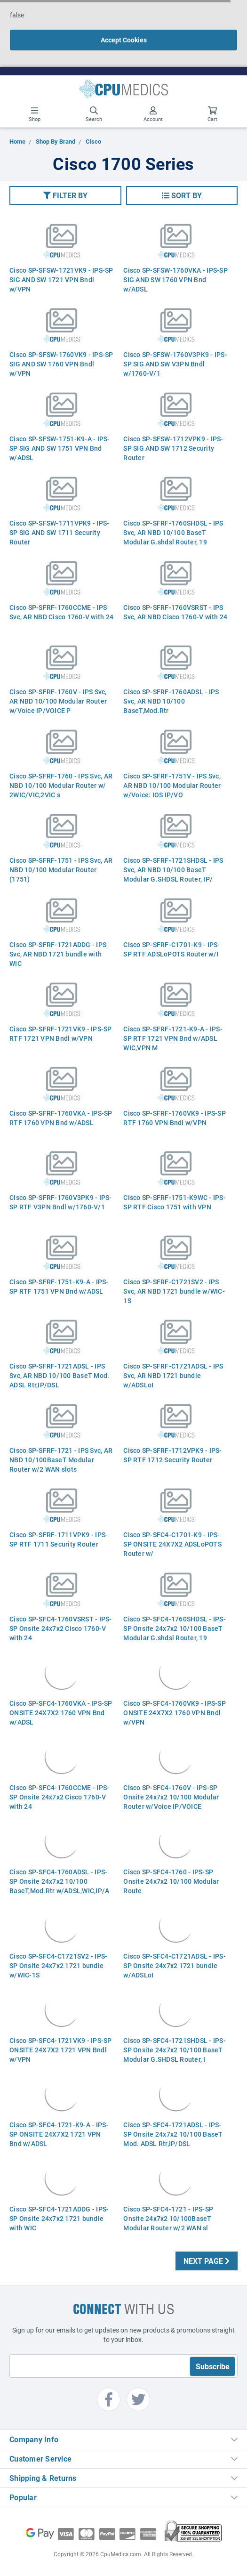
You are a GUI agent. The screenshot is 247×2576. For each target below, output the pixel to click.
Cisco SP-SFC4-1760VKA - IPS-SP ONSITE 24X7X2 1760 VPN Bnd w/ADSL (60, 1712)
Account (153, 114)
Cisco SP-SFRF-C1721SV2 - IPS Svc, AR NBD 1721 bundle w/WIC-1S (174, 1291)
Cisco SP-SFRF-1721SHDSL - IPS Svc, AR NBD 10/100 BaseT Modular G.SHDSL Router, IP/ (173, 869)
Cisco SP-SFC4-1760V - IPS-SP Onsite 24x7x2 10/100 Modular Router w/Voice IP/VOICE (171, 1797)
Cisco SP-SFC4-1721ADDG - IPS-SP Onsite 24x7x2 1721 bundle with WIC (59, 2218)
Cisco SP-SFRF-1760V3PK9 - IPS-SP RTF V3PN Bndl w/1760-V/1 (60, 1202)
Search (94, 114)
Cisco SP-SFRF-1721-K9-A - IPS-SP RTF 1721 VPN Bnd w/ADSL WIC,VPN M (173, 1038)
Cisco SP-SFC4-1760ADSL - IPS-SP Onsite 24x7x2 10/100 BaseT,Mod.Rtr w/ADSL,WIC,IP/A (59, 1881)
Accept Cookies (124, 39)
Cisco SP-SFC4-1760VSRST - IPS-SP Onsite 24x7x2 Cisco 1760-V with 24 (60, 1628)
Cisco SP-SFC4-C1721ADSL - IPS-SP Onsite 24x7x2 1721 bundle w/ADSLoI (174, 1965)
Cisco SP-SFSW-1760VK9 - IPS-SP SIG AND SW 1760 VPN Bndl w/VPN (61, 364)
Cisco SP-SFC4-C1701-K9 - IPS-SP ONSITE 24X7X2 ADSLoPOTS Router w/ (172, 1544)
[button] (65, 195)
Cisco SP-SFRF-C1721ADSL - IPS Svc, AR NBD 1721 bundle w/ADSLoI (173, 1375)
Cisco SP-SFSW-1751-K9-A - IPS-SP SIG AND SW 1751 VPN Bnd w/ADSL (59, 448)
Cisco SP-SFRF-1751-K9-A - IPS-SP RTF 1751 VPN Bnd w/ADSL (59, 1286)
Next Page (206, 2261)
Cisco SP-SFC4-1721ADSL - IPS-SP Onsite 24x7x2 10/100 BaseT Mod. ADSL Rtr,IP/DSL (173, 2134)
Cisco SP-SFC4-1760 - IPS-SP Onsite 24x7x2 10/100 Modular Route (171, 1881)
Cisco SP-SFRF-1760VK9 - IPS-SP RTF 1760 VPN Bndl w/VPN (174, 1118)
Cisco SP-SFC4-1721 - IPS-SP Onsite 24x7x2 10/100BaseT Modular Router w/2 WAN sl (168, 2218)
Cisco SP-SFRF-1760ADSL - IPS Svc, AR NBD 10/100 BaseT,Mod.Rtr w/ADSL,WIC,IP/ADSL (171, 705)
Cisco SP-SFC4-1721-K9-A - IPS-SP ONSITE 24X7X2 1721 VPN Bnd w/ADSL (59, 2134)
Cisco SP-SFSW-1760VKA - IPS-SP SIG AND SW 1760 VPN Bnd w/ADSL (175, 279)
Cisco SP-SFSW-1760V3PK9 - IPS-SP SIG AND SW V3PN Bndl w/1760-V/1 (175, 364)
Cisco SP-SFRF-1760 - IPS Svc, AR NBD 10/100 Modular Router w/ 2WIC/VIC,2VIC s (60, 785)
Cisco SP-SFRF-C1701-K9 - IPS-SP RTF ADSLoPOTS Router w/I (171, 949)
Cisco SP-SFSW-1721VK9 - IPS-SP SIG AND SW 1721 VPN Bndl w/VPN (61, 279)
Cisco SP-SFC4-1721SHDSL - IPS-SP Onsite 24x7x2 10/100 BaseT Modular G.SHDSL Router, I (174, 2050)
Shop (34, 114)
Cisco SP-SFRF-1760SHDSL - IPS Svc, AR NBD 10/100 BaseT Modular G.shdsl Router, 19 (173, 532)
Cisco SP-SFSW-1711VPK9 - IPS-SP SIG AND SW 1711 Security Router (59, 532)
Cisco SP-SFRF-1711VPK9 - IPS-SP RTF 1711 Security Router (58, 1539)
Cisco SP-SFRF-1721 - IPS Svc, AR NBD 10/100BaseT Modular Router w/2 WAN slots (60, 1460)
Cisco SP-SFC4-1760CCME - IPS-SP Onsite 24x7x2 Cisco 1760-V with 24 (59, 1797)
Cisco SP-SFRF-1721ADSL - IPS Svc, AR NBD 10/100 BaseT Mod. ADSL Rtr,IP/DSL (59, 1375)
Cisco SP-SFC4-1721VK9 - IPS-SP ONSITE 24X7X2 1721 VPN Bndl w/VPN (60, 2050)
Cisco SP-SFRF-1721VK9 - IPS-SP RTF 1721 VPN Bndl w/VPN (60, 1033)
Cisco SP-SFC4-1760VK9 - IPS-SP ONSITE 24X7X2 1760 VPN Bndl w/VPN (174, 1712)
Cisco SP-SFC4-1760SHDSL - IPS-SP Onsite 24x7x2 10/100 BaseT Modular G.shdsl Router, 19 (174, 1628)
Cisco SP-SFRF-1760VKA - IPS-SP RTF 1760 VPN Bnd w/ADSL (60, 1118)
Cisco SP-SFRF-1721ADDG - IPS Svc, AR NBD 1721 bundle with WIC (57, 954)
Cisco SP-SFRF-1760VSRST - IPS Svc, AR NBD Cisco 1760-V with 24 (175, 612)
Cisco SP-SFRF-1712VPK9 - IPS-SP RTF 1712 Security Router (172, 1455)
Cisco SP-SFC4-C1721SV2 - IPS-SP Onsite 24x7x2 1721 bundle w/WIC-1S (58, 1965)
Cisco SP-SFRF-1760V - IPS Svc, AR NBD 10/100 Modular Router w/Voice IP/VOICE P (58, 701)
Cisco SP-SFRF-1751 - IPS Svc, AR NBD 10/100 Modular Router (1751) (60, 869)
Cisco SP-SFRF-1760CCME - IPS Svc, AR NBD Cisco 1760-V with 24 (61, 612)
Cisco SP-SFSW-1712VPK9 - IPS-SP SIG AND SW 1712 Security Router (173, 448)
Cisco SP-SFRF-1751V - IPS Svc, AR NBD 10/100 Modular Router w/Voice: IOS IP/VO (172, 785)
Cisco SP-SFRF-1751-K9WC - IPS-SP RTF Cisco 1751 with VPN (174, 1202)
